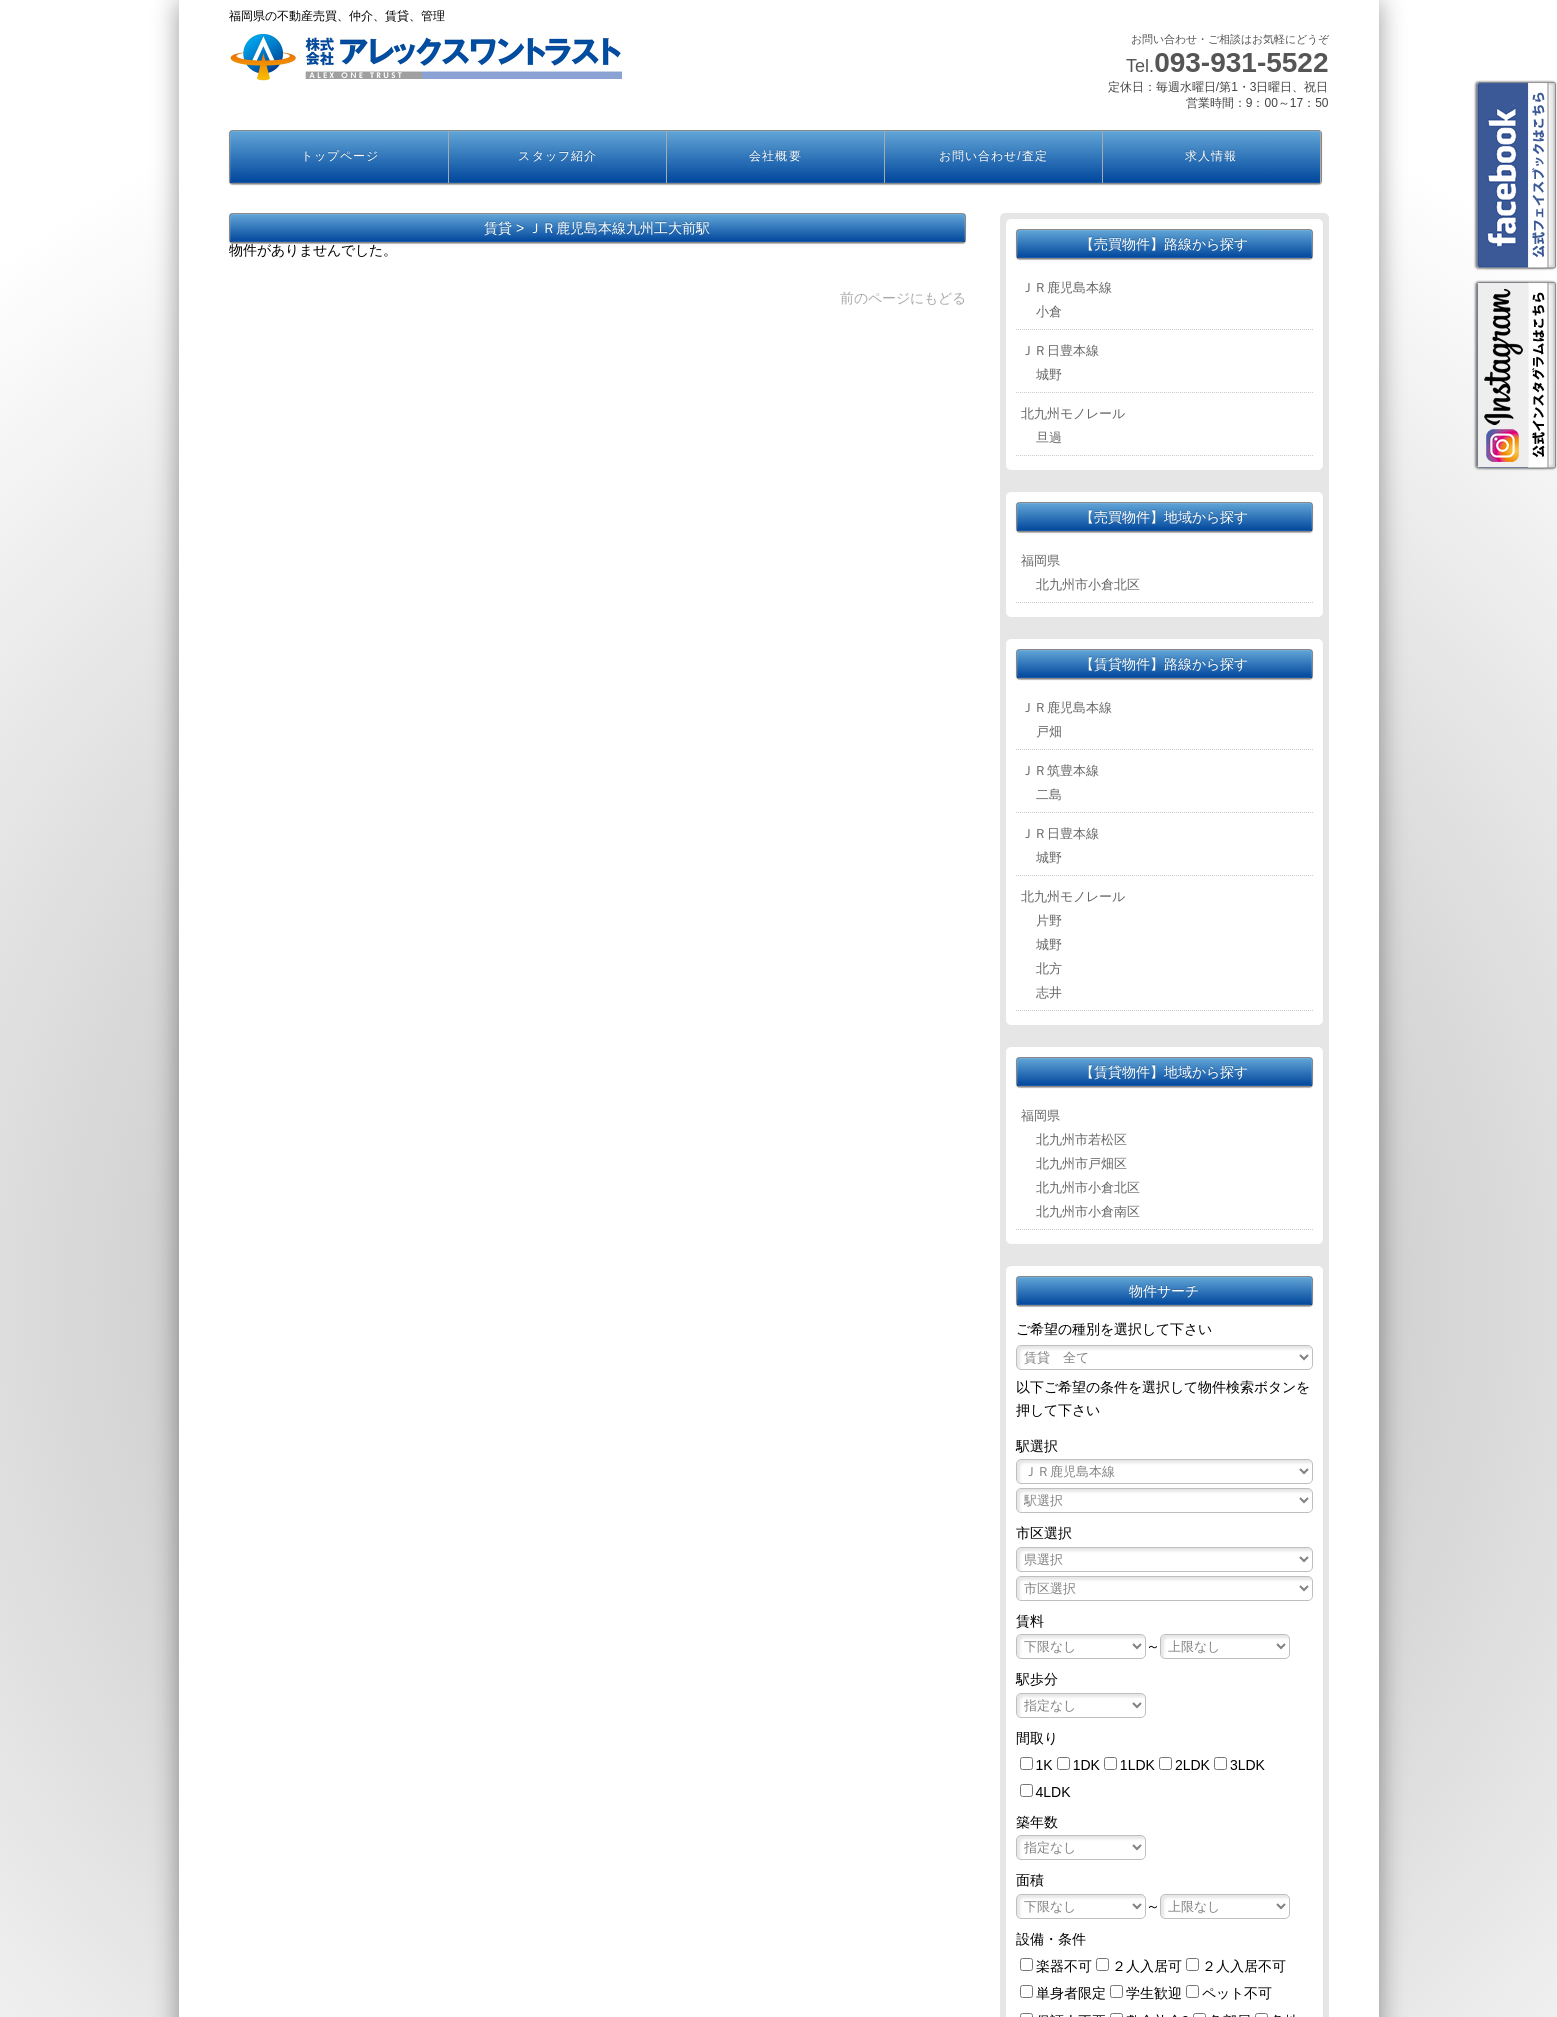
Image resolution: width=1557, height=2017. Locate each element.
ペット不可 (1237, 1993)
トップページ (340, 156)
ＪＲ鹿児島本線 (1066, 287)
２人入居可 (1147, 1966)
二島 (1049, 794)
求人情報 (1211, 156)
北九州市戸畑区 (1081, 1163)
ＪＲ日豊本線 (1060, 350)
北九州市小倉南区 (1088, 1211)
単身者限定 (1071, 1993)
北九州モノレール (1073, 413)
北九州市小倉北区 (1088, 584)
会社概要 (775, 156)
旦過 (1049, 437)
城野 (1049, 374)
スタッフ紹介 (557, 156)
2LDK (1192, 1765)
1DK (1086, 1765)
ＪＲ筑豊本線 (1060, 770)
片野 (1049, 920)
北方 (1049, 968)
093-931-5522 (1241, 62)
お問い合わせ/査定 (993, 156)
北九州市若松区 (1081, 1139)
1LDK (1137, 1765)
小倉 (1049, 311)
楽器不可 (1064, 1966)
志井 (1049, 992)
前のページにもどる (903, 298)
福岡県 (1040, 560)
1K (1044, 1765)
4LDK (1053, 1792)
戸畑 (1049, 731)
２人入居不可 (1244, 1966)
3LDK (1247, 1765)
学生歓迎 (1154, 1993)
